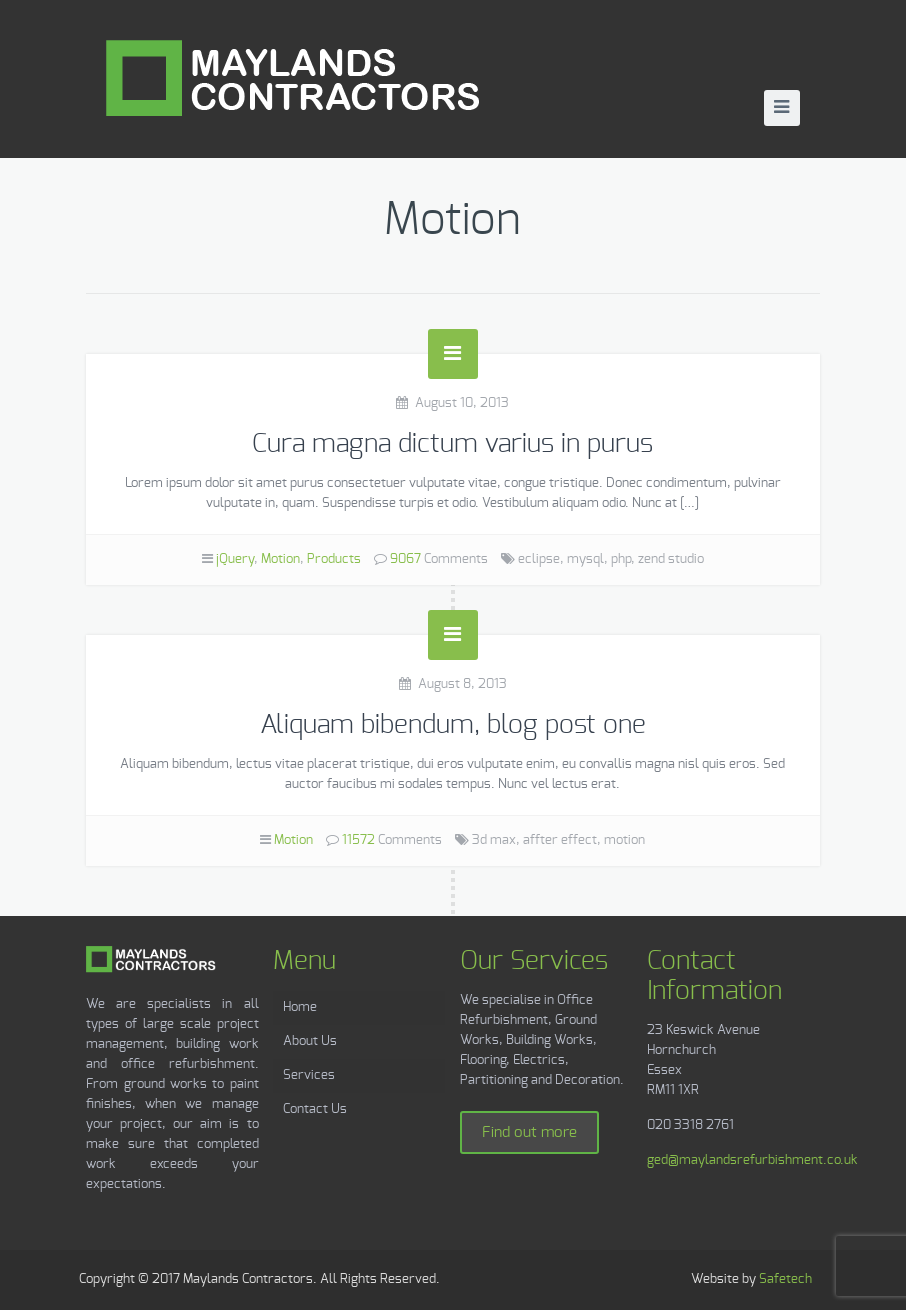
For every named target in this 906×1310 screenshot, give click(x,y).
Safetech (785, 1279)
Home (300, 1007)
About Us (310, 1041)
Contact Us (315, 1109)
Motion (280, 559)
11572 (358, 840)
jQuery (235, 559)
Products (334, 559)
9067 (405, 559)
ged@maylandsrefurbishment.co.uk (752, 1160)
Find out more (529, 1132)
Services (309, 1075)
